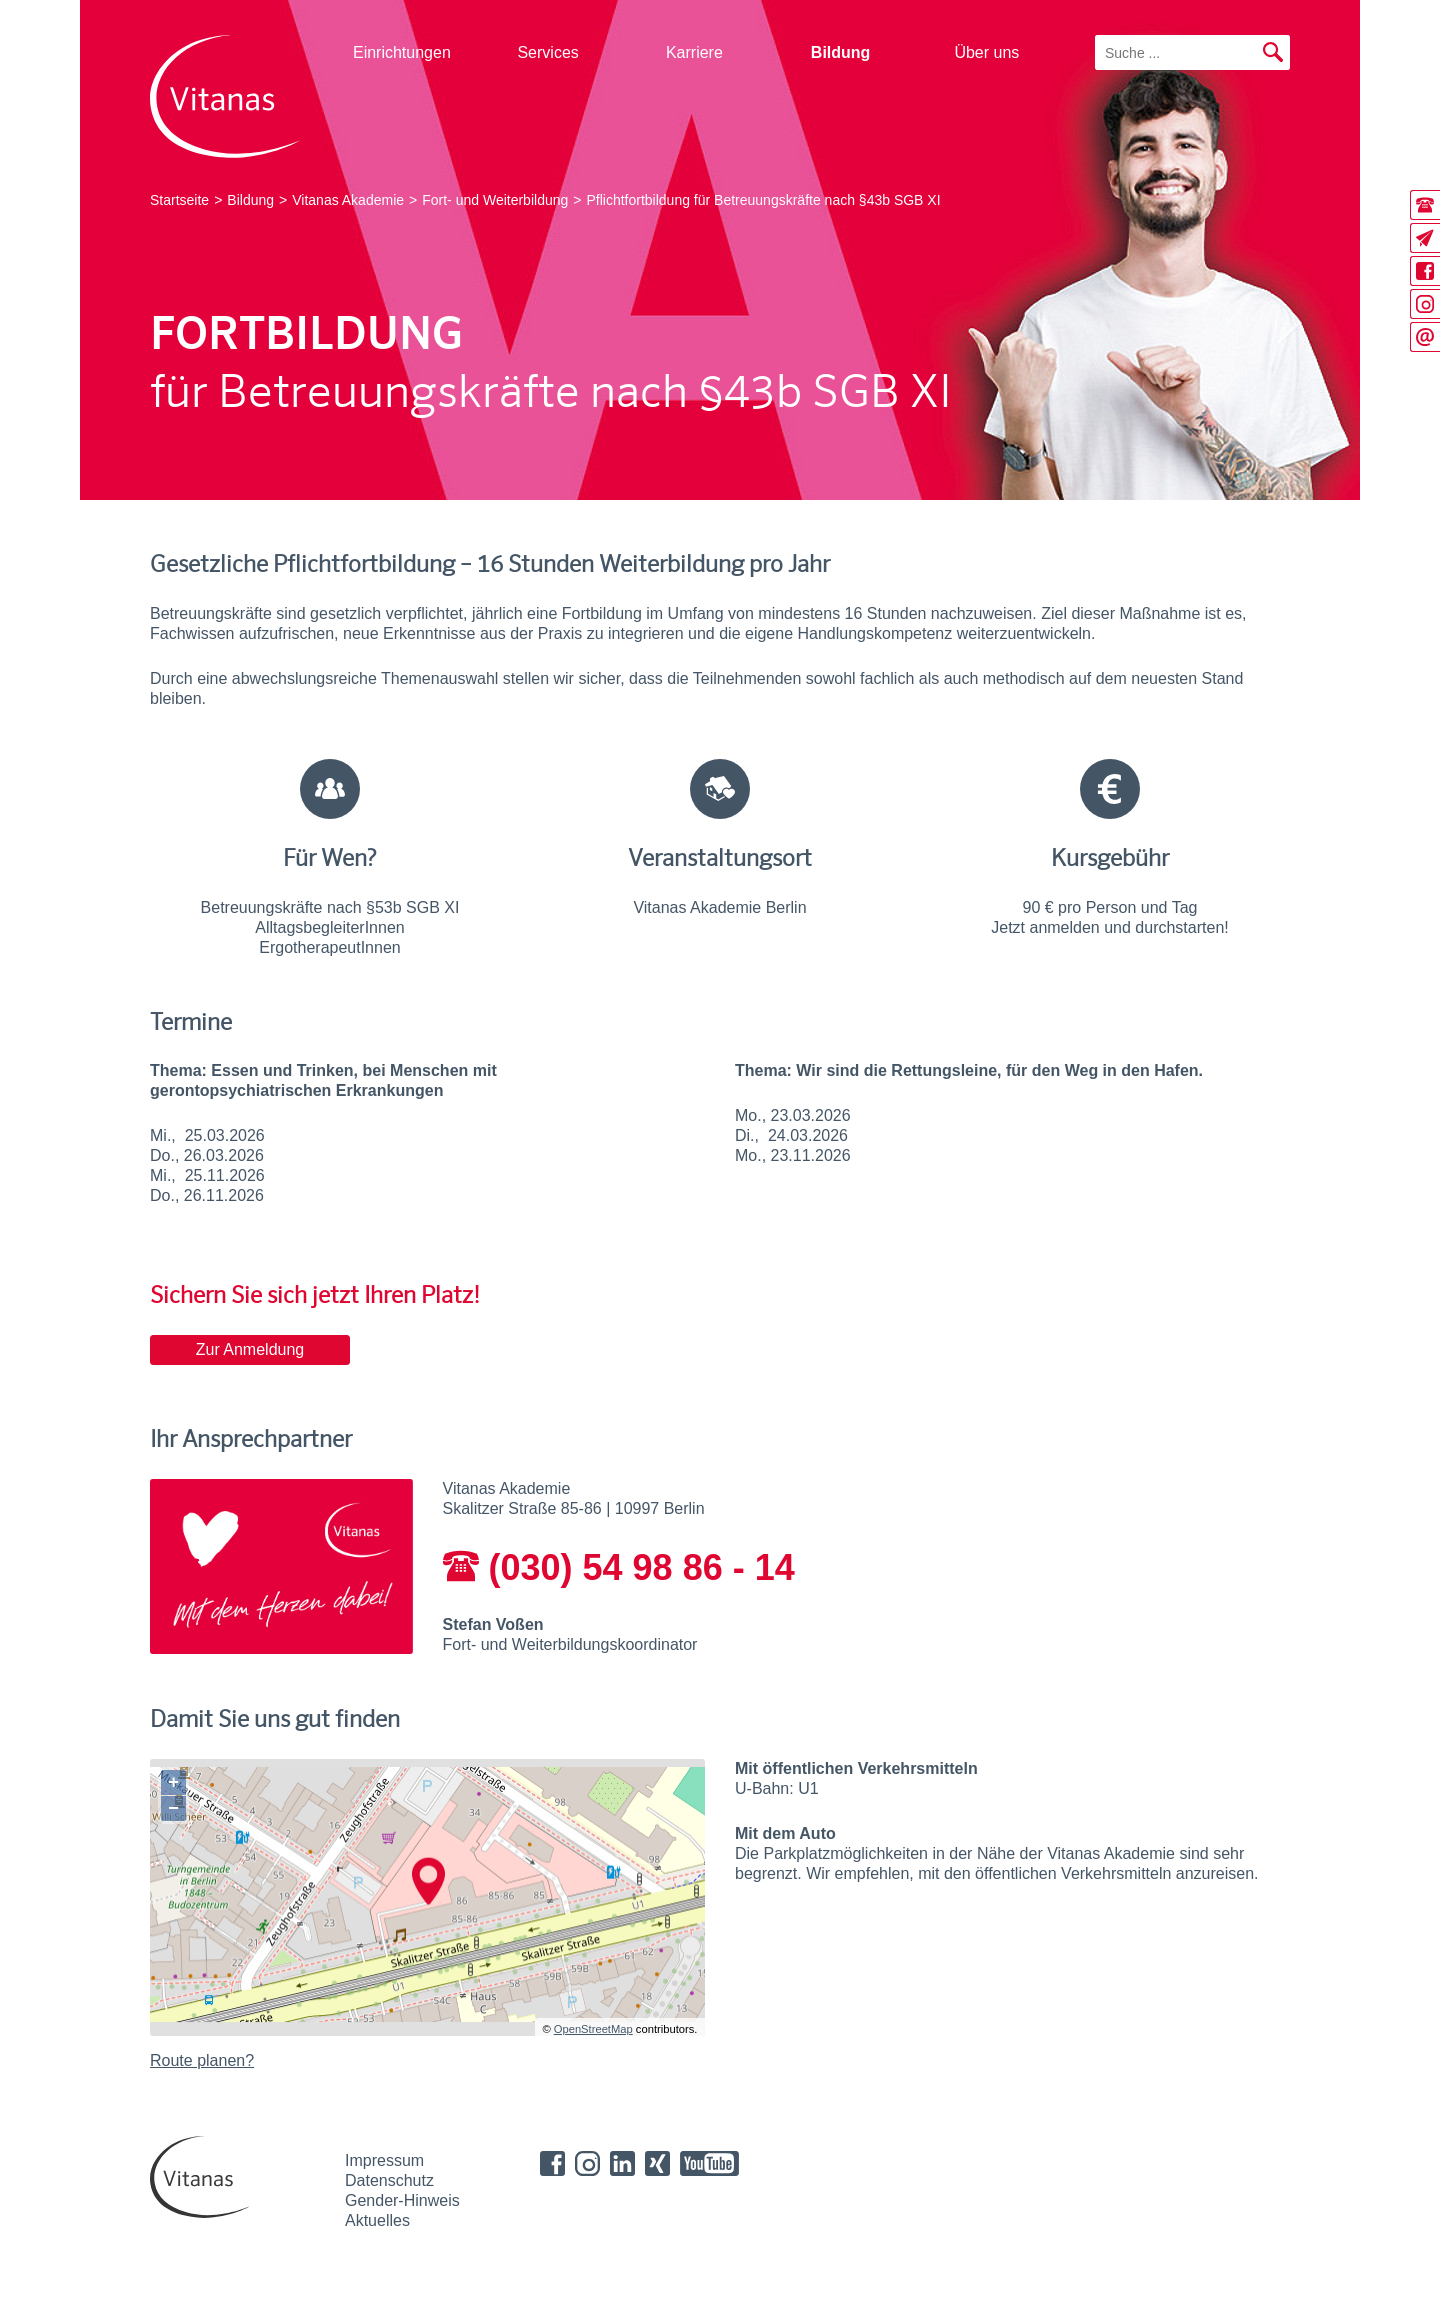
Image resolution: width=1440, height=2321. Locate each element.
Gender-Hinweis (402, 2200)
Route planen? (202, 2060)
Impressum (384, 2160)
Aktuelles (377, 2220)
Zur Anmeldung (250, 1349)
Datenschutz (389, 2180)
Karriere (694, 52)
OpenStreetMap (593, 2029)
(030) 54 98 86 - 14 (619, 1567)
